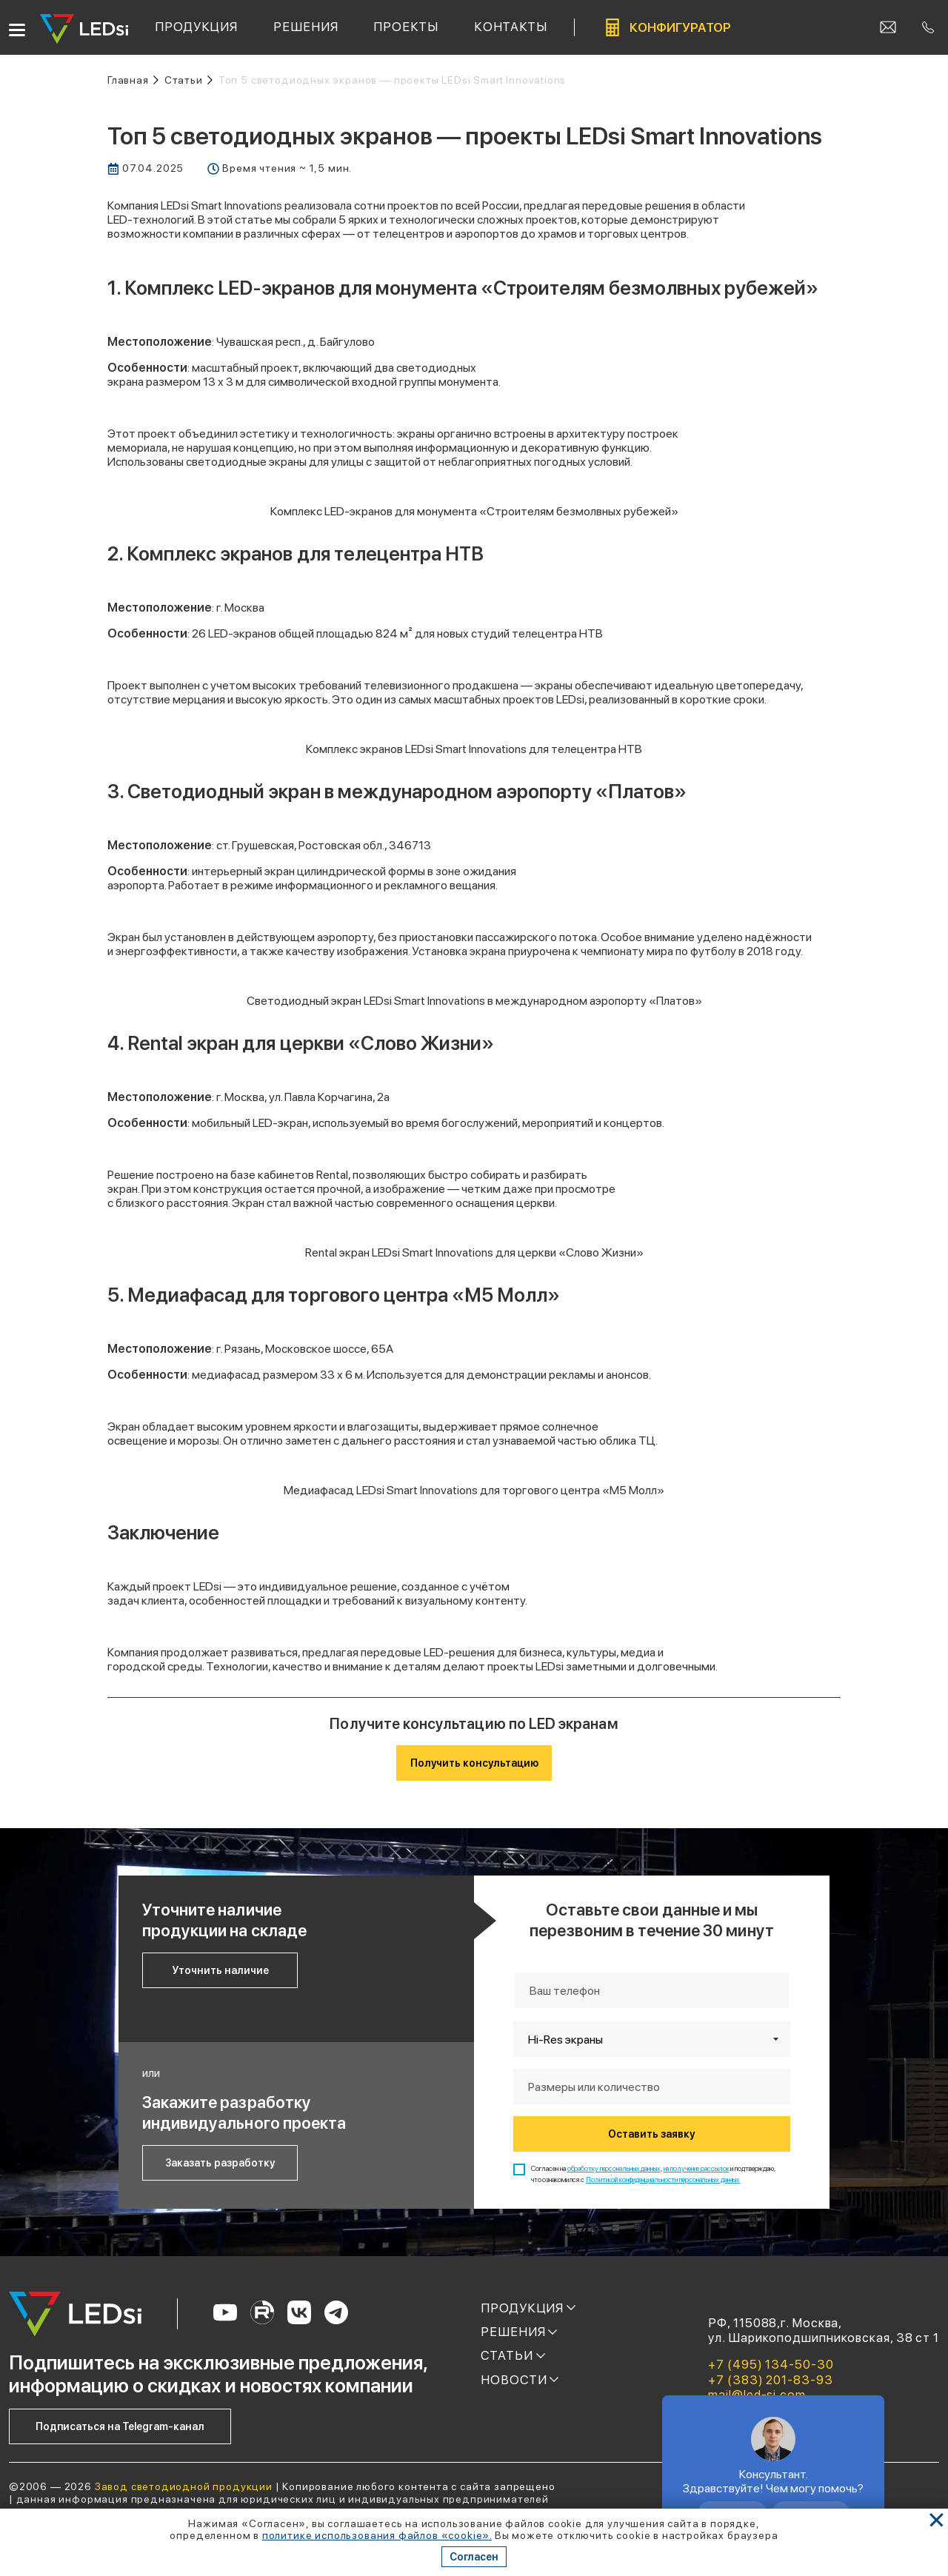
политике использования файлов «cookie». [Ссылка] (377, 2535)
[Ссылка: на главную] (132, 80)
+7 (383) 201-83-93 (770, 2379)
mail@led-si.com (757, 2394)
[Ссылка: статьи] (188, 80)
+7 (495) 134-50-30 (770, 2364)
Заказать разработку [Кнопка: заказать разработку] (220, 2163)
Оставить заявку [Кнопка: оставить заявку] (651, 2134)
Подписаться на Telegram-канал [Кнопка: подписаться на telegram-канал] (120, 2426)
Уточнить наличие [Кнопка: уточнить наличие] (220, 1970)
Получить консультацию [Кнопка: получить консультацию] (474, 1763)
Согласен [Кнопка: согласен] (474, 2557)
